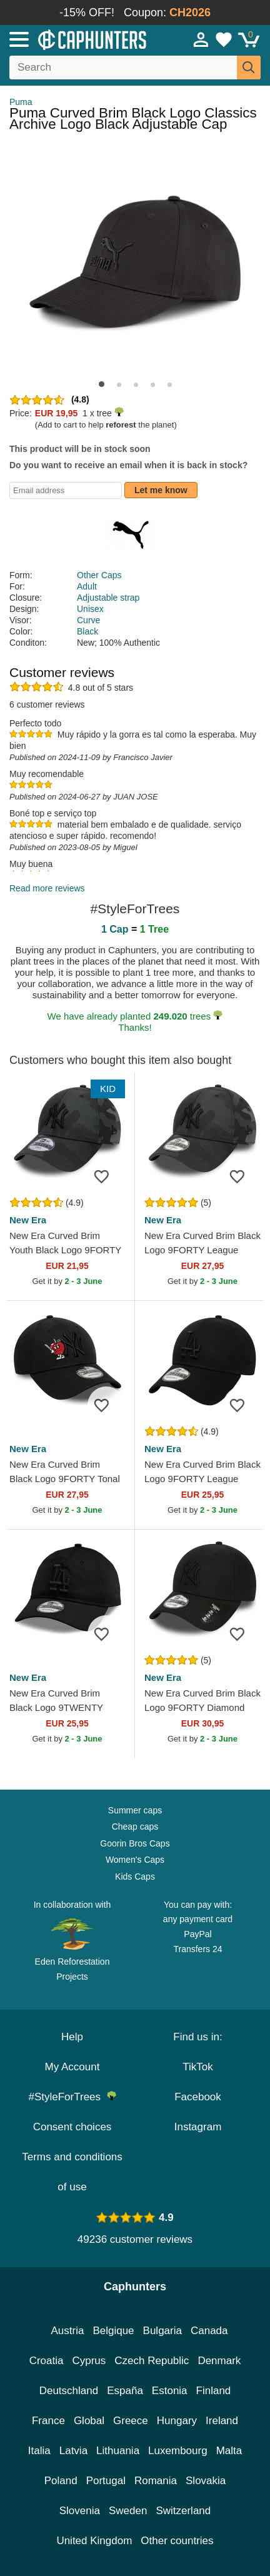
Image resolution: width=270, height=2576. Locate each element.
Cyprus (89, 2361)
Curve (88, 620)
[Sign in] (201, 39)
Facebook (197, 2097)
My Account (72, 2067)
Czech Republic (151, 2361)
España (125, 2391)
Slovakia (206, 2481)
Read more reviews (47, 888)
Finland (213, 2391)
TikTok (197, 2067)
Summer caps (135, 1810)
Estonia (170, 2391)
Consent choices (72, 2127)
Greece (130, 2421)
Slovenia (79, 2511)
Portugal (106, 2481)
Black (87, 631)
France (48, 2421)
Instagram (198, 2127)
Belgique (113, 2331)
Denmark (219, 2361)
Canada (209, 2331)
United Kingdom (94, 2541)
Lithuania (117, 2451)
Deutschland (69, 2391)
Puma (20, 102)
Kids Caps (135, 1877)
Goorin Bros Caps (134, 1843)
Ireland (222, 2421)
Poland (61, 2481)
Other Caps (99, 575)
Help (72, 2037)
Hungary (177, 2421)
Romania (155, 2481)
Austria (67, 2331)
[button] (101, 384)
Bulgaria (162, 2331)
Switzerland (183, 2511)
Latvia (73, 2451)
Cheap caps (135, 1827)
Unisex (90, 609)
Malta (229, 2451)
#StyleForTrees (72, 2097)
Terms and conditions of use (72, 2172)
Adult (87, 586)
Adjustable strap (108, 598)
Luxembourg (178, 2451)
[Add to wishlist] (106, 1176)
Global (89, 2421)
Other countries (177, 2541)
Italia (39, 2451)
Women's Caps (135, 1860)
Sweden (128, 2511)
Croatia (46, 2361)
